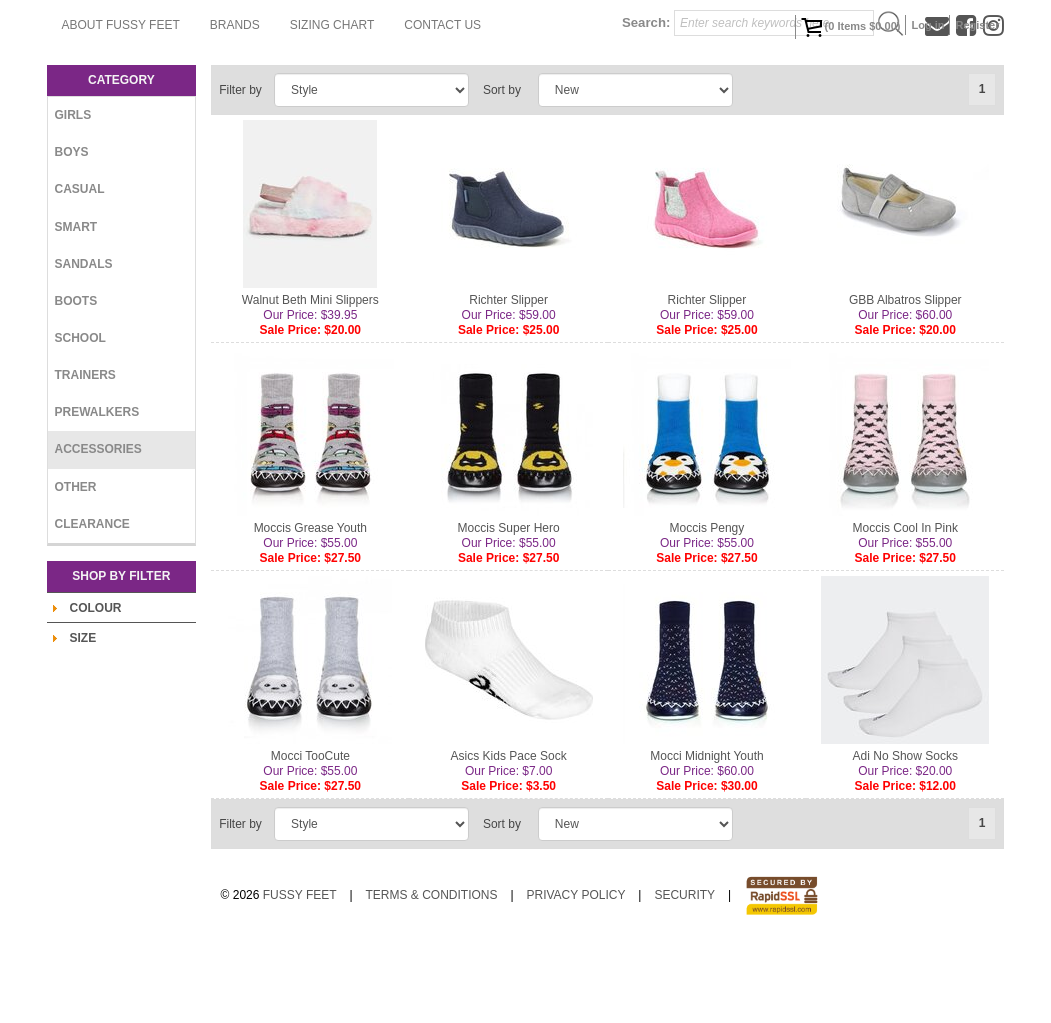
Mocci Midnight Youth (706, 836)
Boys (72, 232)
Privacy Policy (575, 975)
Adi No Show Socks (905, 836)
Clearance (92, 604)
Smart (76, 306)
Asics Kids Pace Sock (509, 836)
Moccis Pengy (707, 608)
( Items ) (851, 27)
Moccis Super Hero (509, 608)
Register (977, 25)
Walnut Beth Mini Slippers (310, 380)
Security (684, 975)
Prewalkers (97, 492)
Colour (96, 688)
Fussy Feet (300, 975)
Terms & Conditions (432, 975)
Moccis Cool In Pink (905, 608)
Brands (464, 55)
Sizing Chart (561, 55)
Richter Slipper (508, 380)
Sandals (84, 344)
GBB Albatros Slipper (905, 380)
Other (76, 566)
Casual (80, 269)
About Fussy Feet (350, 55)
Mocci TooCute (310, 836)
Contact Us (329, 105)
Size (83, 718)
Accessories (98, 529)
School (80, 418)
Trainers (85, 455)
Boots (76, 381)
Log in (927, 25)
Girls (73, 195)
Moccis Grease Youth (310, 608)
